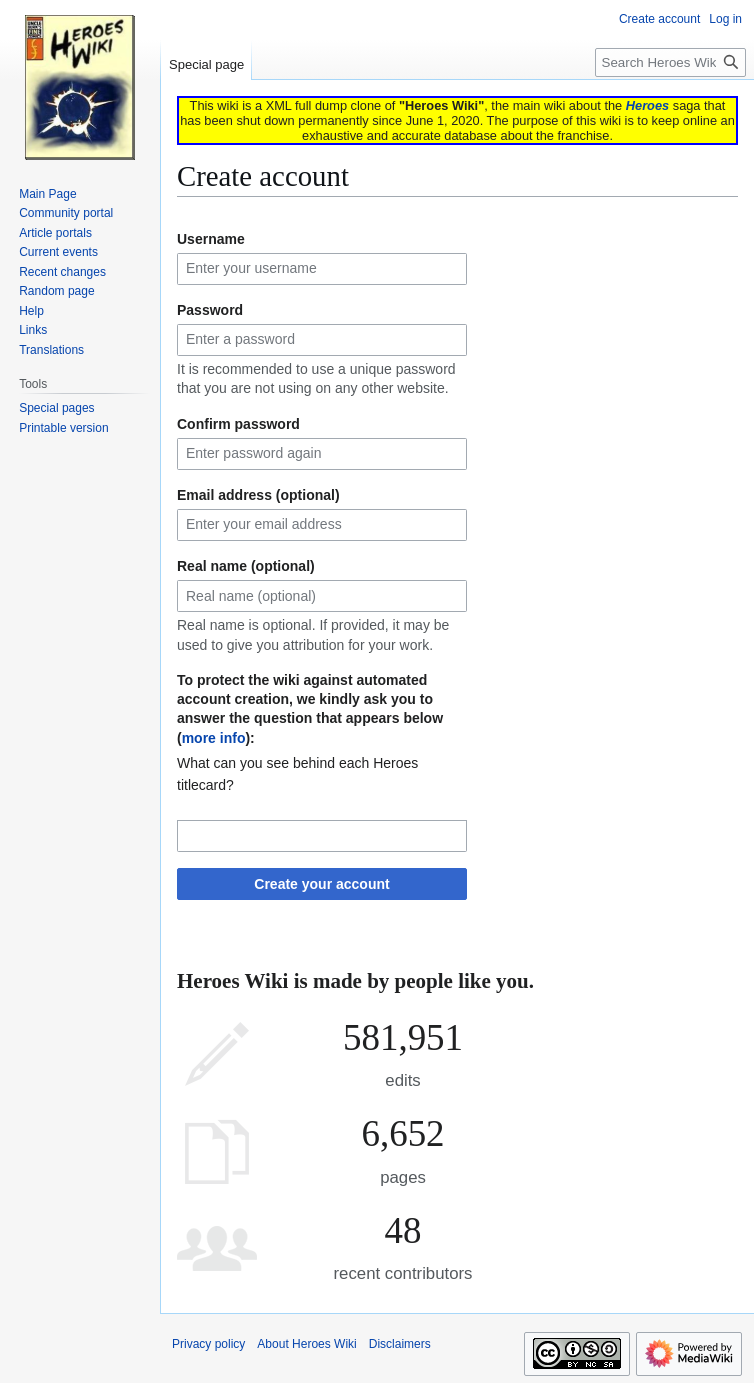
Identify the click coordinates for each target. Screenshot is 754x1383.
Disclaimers (400, 1344)
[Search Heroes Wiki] (670, 62)
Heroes (647, 105)
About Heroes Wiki (306, 1344)
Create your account (321, 884)
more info (214, 738)
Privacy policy (208, 1344)
